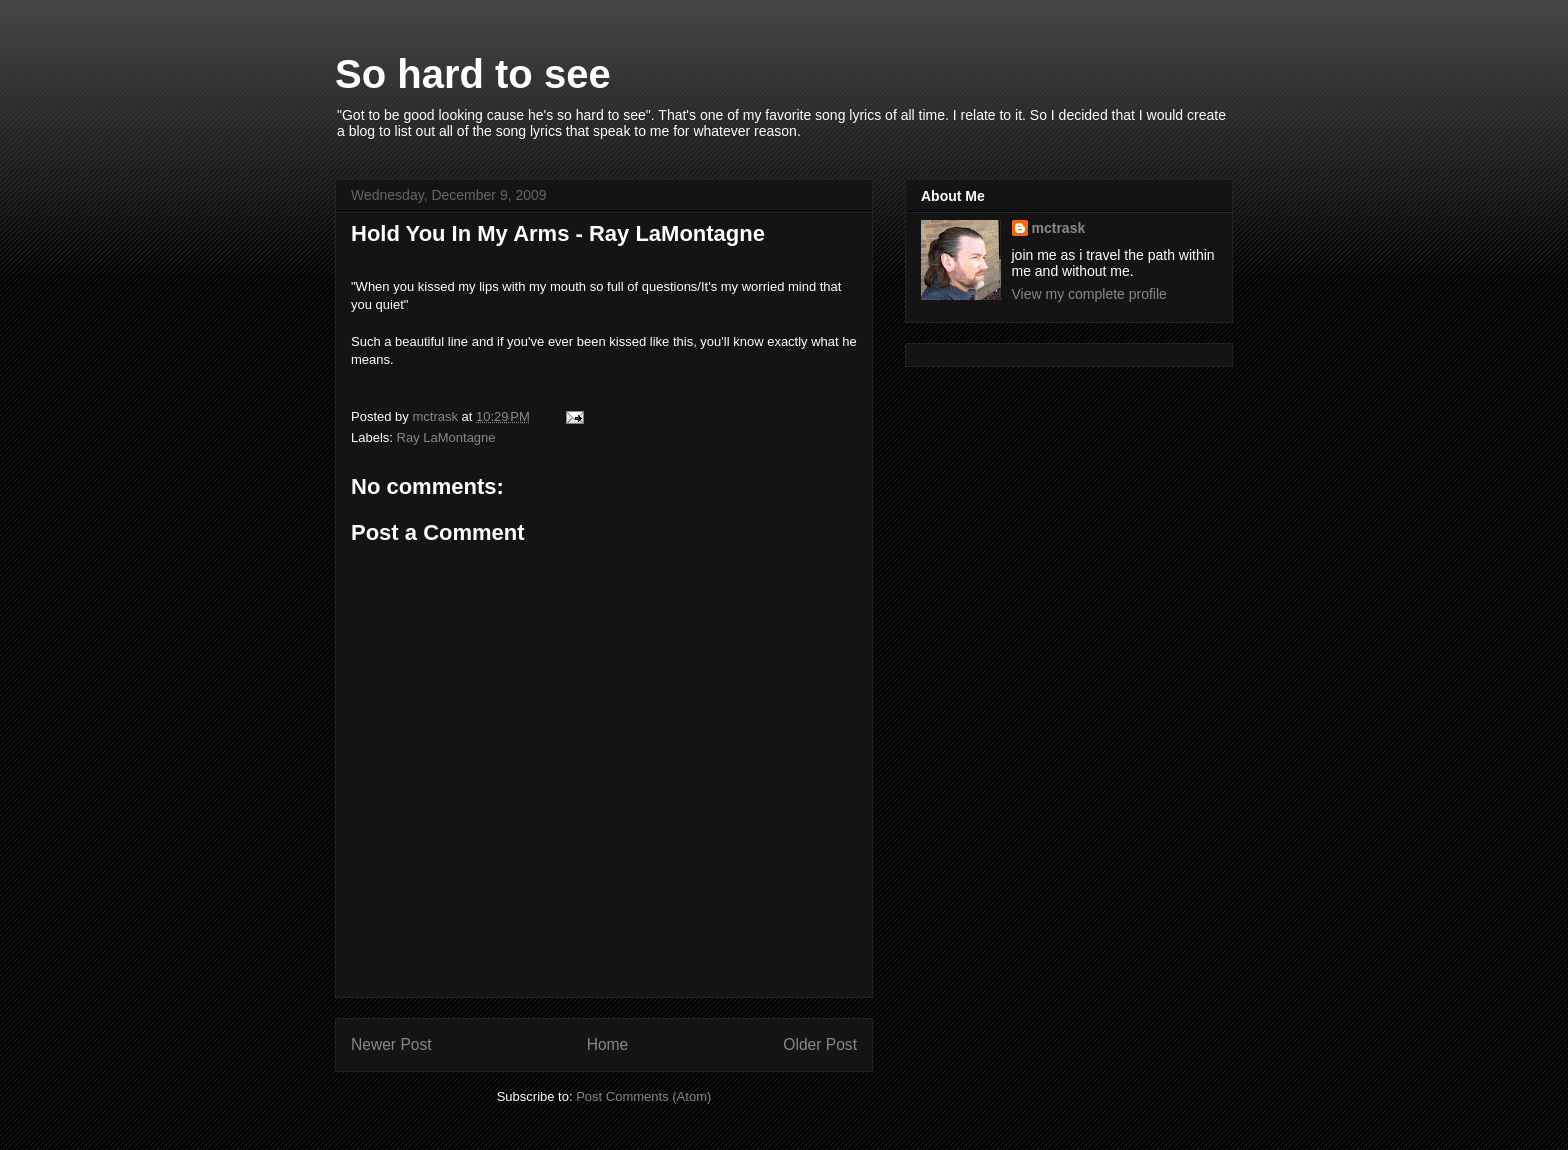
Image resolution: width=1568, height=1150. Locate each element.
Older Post (820, 1044)
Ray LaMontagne (446, 437)
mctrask (1059, 228)
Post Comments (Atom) (643, 1096)
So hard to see (473, 74)
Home (608, 1044)
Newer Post (391, 1044)
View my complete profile (1089, 294)
